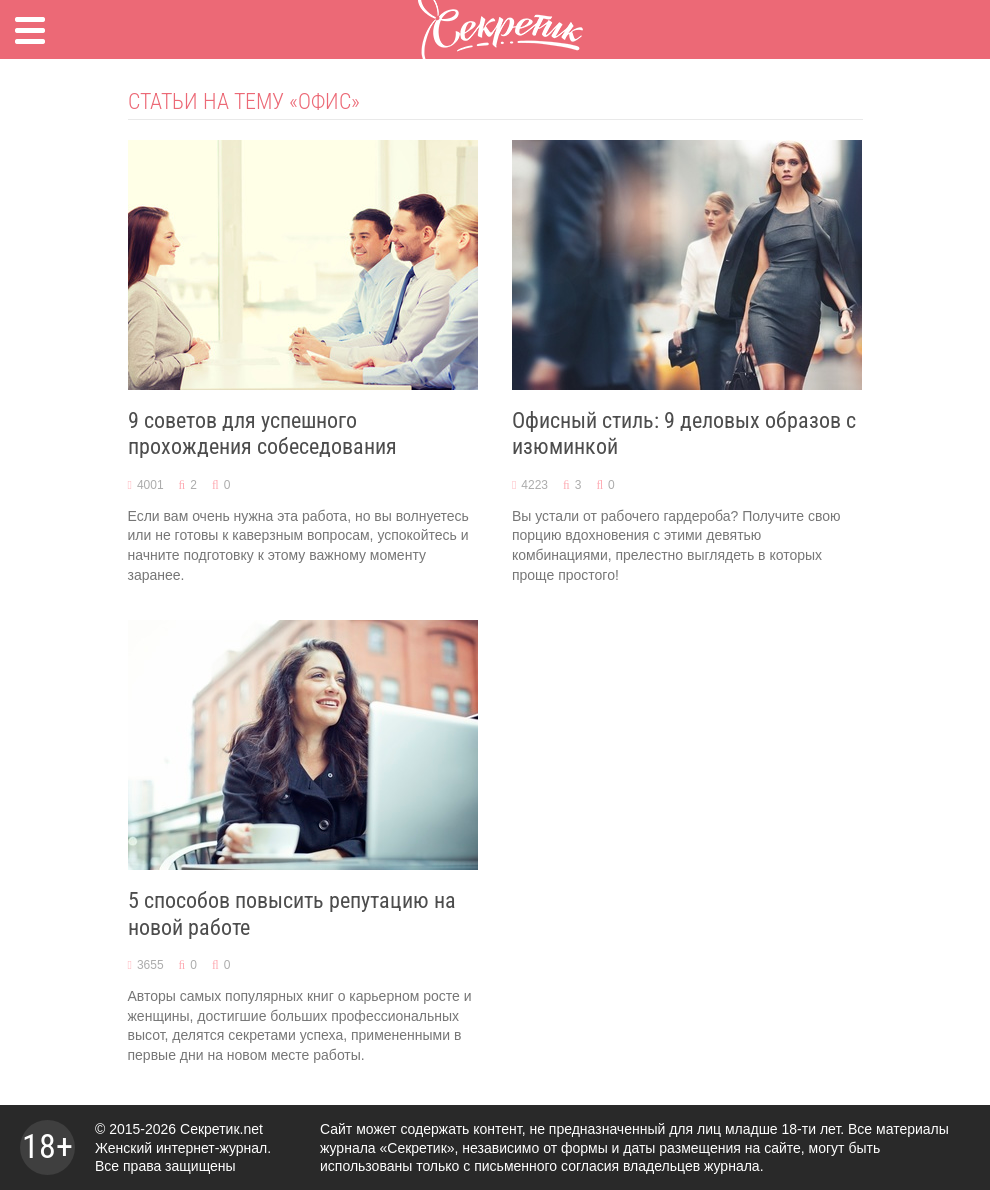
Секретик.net (221, 1129)
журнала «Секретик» (387, 1148)
